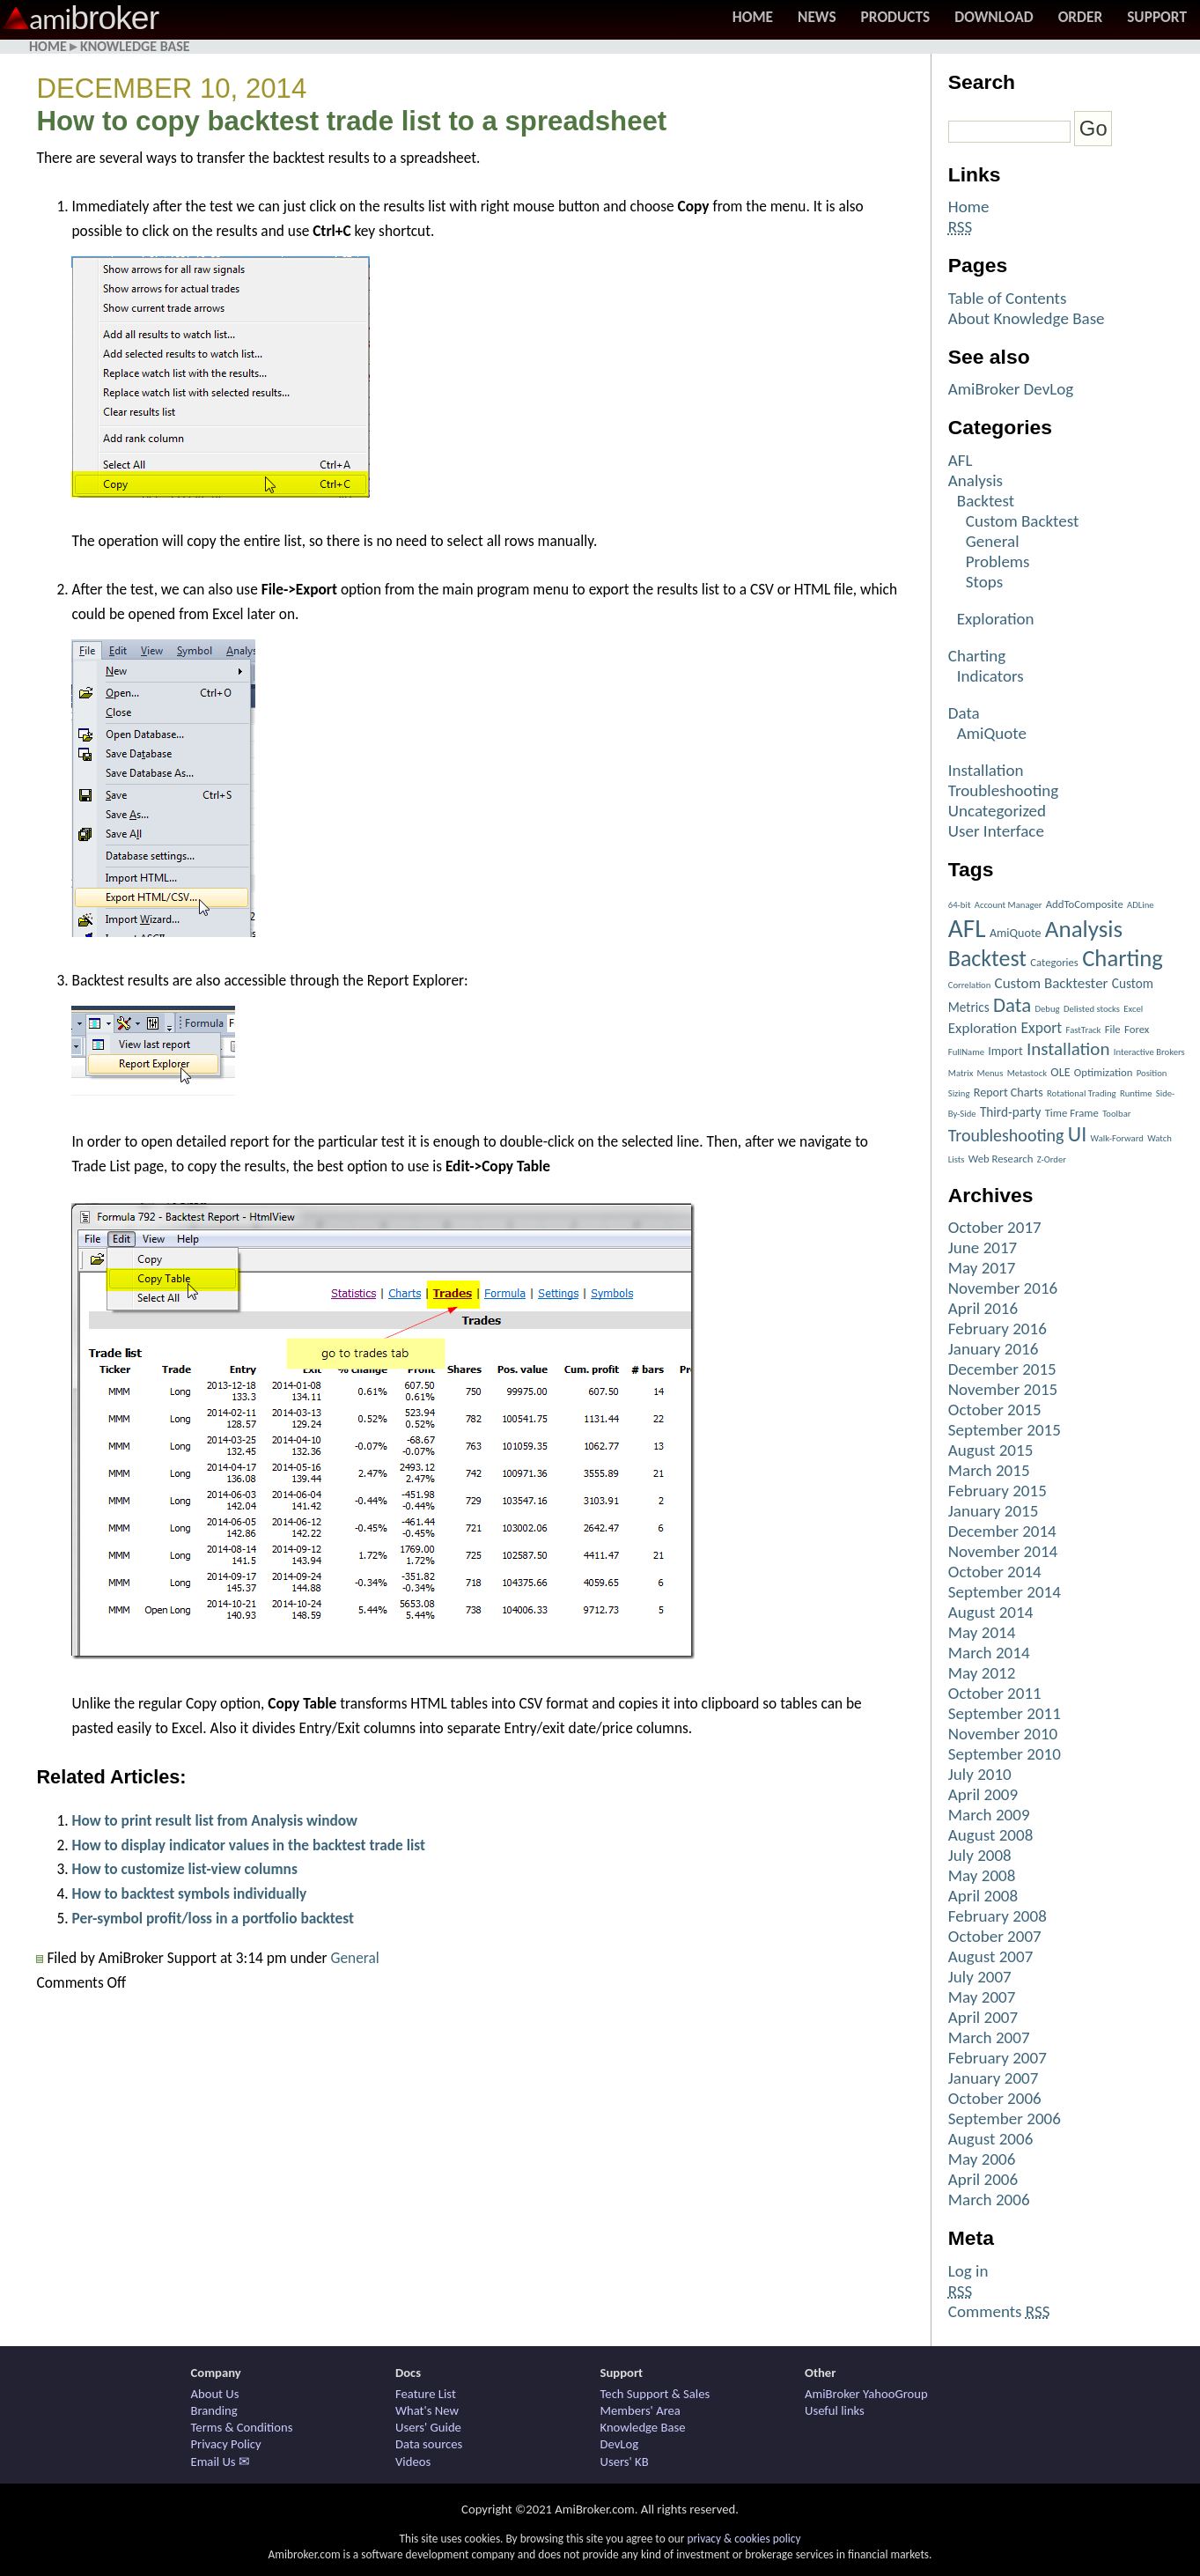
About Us (215, 2394)
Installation (986, 770)
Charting (977, 656)
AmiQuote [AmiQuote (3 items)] (1016, 933)
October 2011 (995, 1693)
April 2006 (983, 2179)
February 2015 (997, 1490)
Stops (984, 582)
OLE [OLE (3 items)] (1060, 1072)
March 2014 (989, 1652)
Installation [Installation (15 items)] (1068, 1048)
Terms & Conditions (242, 2427)
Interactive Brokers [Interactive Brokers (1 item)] (1149, 1052)
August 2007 (991, 1956)
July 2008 (980, 1855)
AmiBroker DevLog (1011, 389)
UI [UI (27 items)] (1077, 1134)
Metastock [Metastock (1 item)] (1027, 1073)
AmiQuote (992, 733)
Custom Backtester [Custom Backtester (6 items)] (1051, 983)
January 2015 (993, 1511)
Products (896, 16)
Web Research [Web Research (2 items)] (1001, 1158)
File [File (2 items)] (1113, 1029)
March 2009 (989, 1815)
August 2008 (991, 1835)
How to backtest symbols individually (188, 1893)
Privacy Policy (226, 2444)
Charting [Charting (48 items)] (1122, 958)
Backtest (985, 501)
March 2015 (989, 1470)
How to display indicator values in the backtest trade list (247, 1845)
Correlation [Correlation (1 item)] (969, 985)
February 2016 (997, 1328)
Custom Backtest (1022, 521)
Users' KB (624, 2461)
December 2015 (1002, 1369)
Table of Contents (1007, 298)
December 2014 (1002, 1531)
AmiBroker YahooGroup (866, 2394)
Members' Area (640, 2410)
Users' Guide (428, 2427)
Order (1080, 16)
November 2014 (1002, 1551)
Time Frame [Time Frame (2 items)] (1072, 1112)
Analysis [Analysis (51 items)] (1084, 928)
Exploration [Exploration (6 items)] (982, 1028)
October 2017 (995, 1227)
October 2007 (995, 1936)
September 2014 (1004, 1592)
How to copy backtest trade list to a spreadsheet (351, 121)
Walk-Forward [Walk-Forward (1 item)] (1117, 1138)
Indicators (990, 676)
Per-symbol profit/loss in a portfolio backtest (212, 1918)
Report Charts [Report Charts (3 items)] (1008, 1092)
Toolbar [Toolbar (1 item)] (1116, 1113)
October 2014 (995, 1571)
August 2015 (991, 1450)
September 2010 (1004, 1754)
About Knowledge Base (1026, 318)
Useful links (835, 2410)
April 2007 (983, 2017)
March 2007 (989, 2037)
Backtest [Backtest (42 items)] (987, 958)
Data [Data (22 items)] (1012, 1005)
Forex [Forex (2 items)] (1136, 1029)
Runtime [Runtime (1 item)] (1136, 1093)
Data (964, 713)
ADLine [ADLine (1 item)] (1140, 905)
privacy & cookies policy (743, 2538)
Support (1157, 16)
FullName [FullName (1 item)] (966, 1052)
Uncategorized (997, 811)
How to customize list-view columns (184, 1868)
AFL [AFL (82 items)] (967, 928)
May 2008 (982, 1875)
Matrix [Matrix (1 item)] (960, 1073)
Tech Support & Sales (655, 2394)
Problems (998, 561)
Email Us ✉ (220, 2461)
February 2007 (997, 2058)
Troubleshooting (1003, 790)
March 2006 (989, 2199)
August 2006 (991, 2139)
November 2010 (1002, 1733)
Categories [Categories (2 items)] (1054, 962)
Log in (968, 2271)
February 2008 (997, 1916)
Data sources (428, 2444)
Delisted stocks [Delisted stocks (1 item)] (1092, 1009)
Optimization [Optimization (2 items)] (1103, 1072)
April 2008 (983, 1896)
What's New (427, 2410)
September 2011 (1004, 1713)
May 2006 (982, 2159)
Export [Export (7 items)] (1042, 1027)
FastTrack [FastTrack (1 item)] (1083, 1030)
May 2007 (982, 1997)
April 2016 (983, 1308)
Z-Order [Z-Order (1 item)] (1051, 1159)
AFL (960, 460)
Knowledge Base (135, 46)
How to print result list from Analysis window (214, 1820)
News (817, 16)
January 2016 (993, 1349)
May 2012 (982, 1673)
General (355, 1957)
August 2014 (991, 1612)
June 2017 (983, 1247)
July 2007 (980, 1977)
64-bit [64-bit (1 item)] (959, 905)
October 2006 (995, 2098)
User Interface (996, 831)
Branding (214, 2410)
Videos (413, 2461)
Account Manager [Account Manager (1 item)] (1008, 905)
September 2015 (1004, 1430)
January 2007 (993, 2078)
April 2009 (983, 1794)
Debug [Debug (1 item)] (1047, 1009)
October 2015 (995, 1409)
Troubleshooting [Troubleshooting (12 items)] (1006, 1135)
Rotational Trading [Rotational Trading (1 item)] (1081, 1093)
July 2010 (980, 1774)
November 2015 (1002, 1389)
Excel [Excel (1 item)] (1133, 1009)
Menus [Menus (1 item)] (990, 1073)
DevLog (619, 2444)
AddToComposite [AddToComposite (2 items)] (1084, 904)
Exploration (995, 619)
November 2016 (1002, 1288)
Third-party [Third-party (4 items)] (1010, 1111)
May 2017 (982, 1268)
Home (753, 16)
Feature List (425, 2394)
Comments (999, 2311)
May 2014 (982, 1632)
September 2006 (1004, 2118)
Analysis (975, 480)
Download (993, 16)
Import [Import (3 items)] (1005, 1051)
